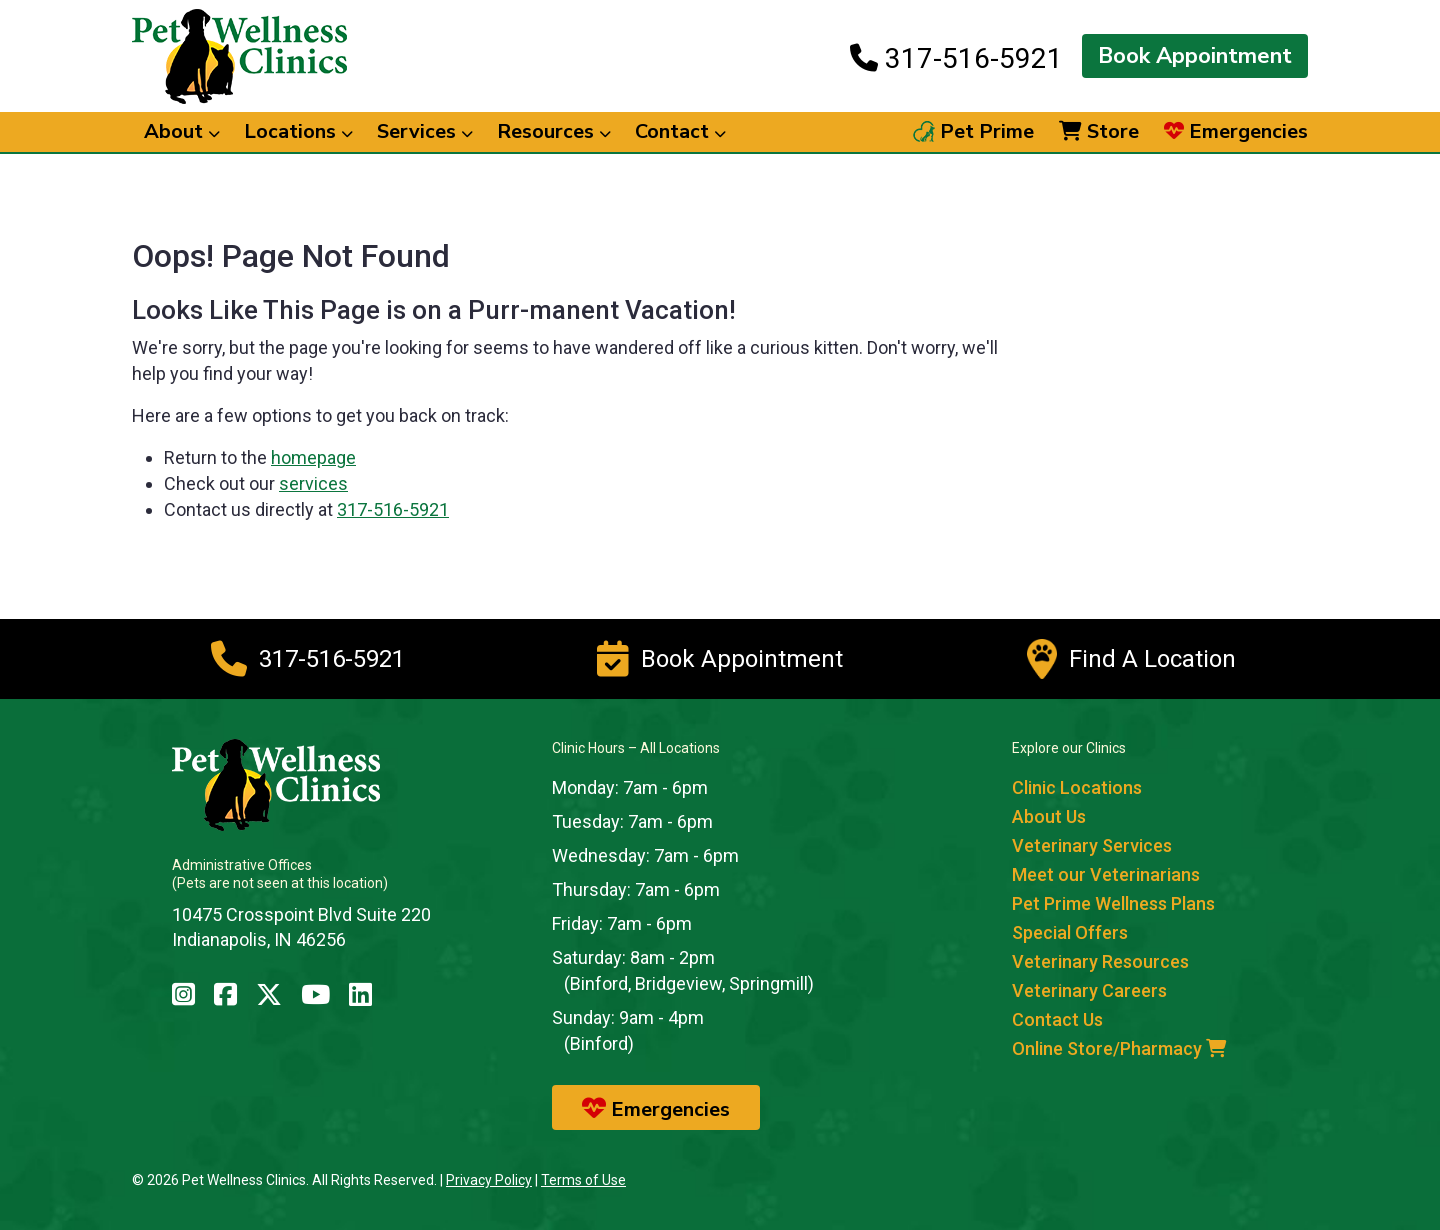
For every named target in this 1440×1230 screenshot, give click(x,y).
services (313, 483)
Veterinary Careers (1089, 990)
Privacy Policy (489, 1180)
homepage (313, 457)
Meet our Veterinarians (1106, 874)
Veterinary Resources (1100, 961)
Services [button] (425, 131)
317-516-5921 (956, 58)
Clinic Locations (1077, 787)
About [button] (182, 131)
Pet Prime (973, 132)
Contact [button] (680, 131)
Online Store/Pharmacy (1119, 1048)
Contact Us (1057, 1019)
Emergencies (1236, 132)
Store (1099, 132)
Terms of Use (583, 1180)
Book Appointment (1195, 56)
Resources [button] (554, 131)
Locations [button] (298, 131)
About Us (1049, 816)
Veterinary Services (1092, 845)
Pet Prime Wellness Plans (1113, 903)
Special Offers (1070, 932)
